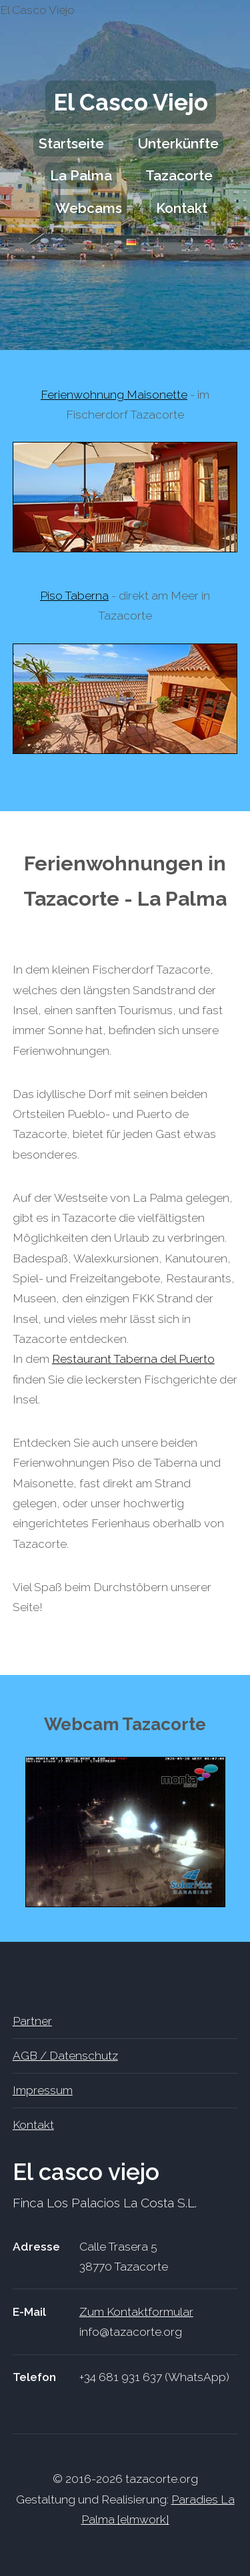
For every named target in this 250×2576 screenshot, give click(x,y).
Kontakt (181, 208)
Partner (32, 2021)
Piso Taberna (74, 595)
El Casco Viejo (130, 102)
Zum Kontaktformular (136, 2311)
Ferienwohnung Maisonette (114, 394)
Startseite (71, 143)
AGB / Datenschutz (65, 2055)
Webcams (88, 208)
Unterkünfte (178, 143)
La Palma (81, 176)
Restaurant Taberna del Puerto (133, 1359)
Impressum (43, 2090)
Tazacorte (179, 176)
